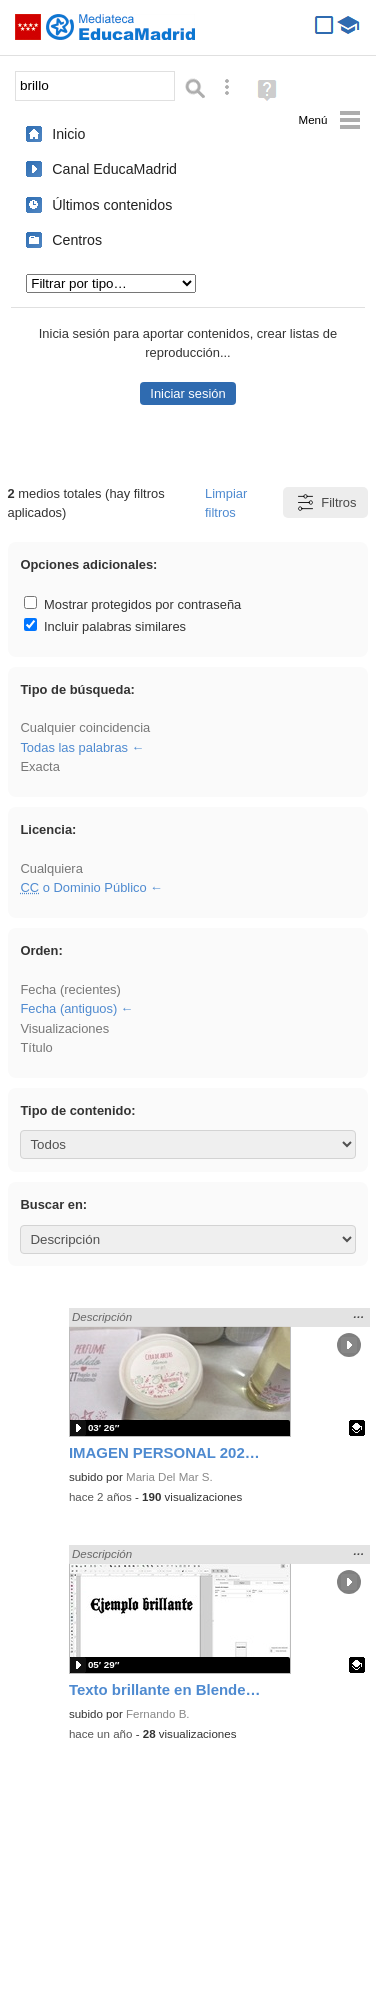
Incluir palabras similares (105, 626)
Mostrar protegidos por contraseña (132, 604)
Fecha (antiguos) (68, 1008)
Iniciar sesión (187, 393)
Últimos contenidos (112, 205)
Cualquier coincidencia (85, 727)
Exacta (39, 766)
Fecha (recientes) (70, 989)
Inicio (68, 134)
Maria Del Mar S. (169, 1477)
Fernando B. (158, 1714)
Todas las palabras (74, 747)
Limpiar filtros (226, 503)
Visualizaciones (64, 1028)
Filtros (325, 502)
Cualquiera (51, 868)
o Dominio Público (83, 887)
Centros (77, 240)
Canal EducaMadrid (114, 169)
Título (36, 1047)
